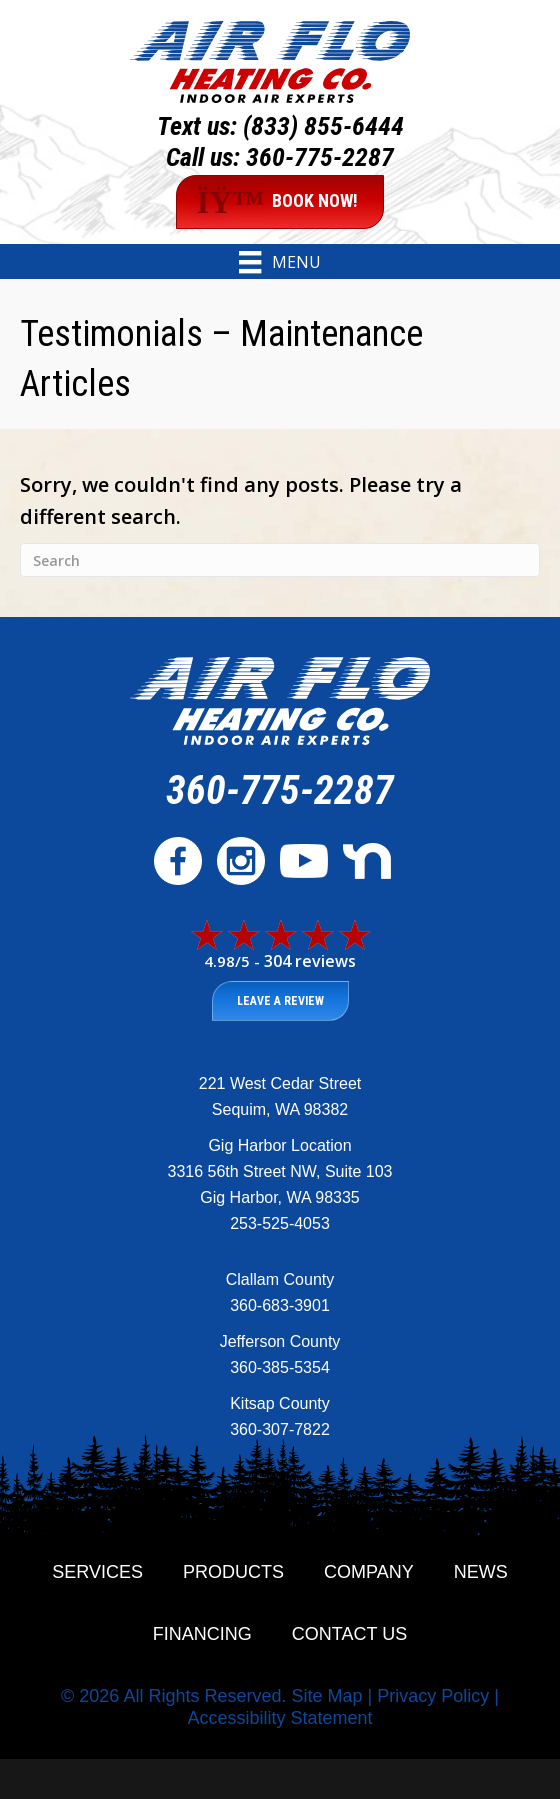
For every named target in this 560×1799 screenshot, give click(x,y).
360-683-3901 (280, 1305)
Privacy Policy (433, 1696)
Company (369, 1572)
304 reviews (310, 961)
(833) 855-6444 (323, 126)
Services (97, 1572)
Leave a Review (280, 1001)
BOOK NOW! (278, 202)
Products (233, 1572)
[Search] (280, 560)
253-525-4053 (280, 1223)
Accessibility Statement (279, 1718)
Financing (202, 1634)
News (481, 1572)
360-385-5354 (280, 1367)
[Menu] (279, 262)
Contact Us (349, 1634)
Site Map (326, 1696)
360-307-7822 (280, 1429)
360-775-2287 (320, 157)
